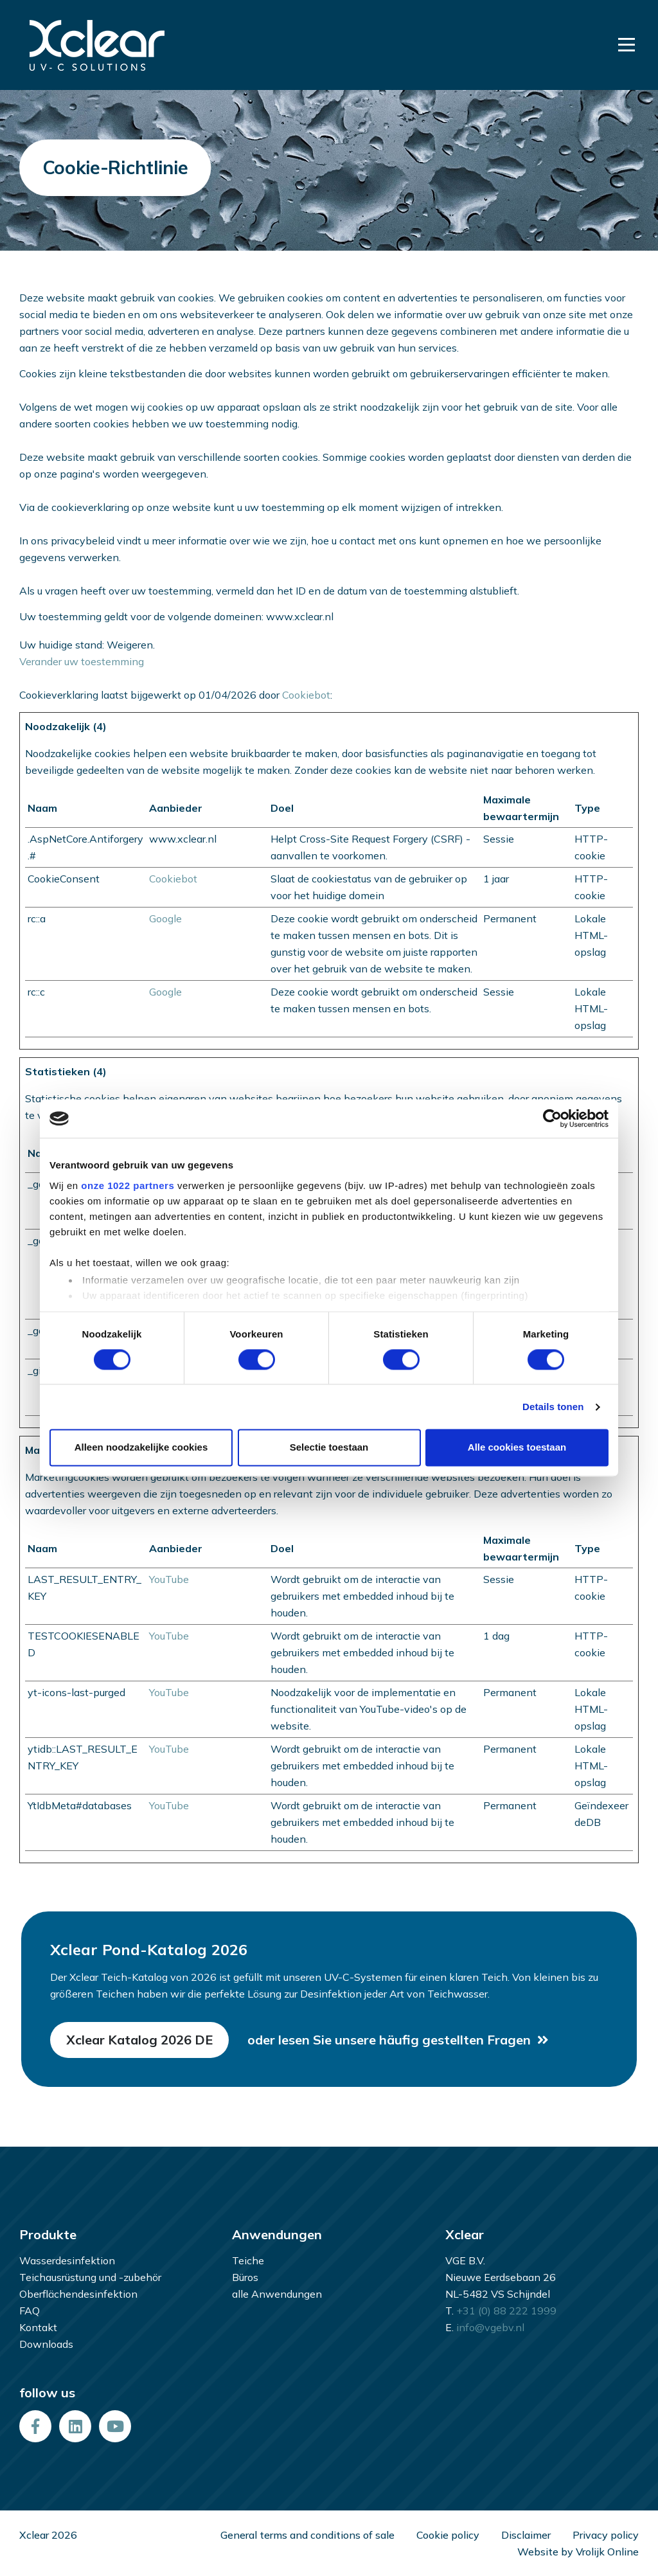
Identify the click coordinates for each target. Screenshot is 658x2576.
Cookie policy (447, 2534)
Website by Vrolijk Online (578, 2551)
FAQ (29, 2310)
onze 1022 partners (127, 1185)
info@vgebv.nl (490, 2327)
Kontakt (38, 2327)
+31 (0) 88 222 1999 (506, 2310)
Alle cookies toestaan (517, 1447)
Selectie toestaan (329, 1447)
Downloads (46, 2344)
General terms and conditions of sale (307, 2534)
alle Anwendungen (277, 2293)
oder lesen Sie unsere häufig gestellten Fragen (389, 2040)
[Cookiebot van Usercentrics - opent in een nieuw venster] (552, 1118)
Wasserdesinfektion (67, 2260)
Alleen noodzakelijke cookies (141, 1447)
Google (165, 918)
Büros (245, 2277)
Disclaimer (526, 2534)
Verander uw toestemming (81, 661)
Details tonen (552, 1406)
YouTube (169, 1579)
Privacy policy (606, 2534)
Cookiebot (306, 694)
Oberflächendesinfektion (78, 2293)
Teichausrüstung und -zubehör (90, 2277)
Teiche (248, 2260)
